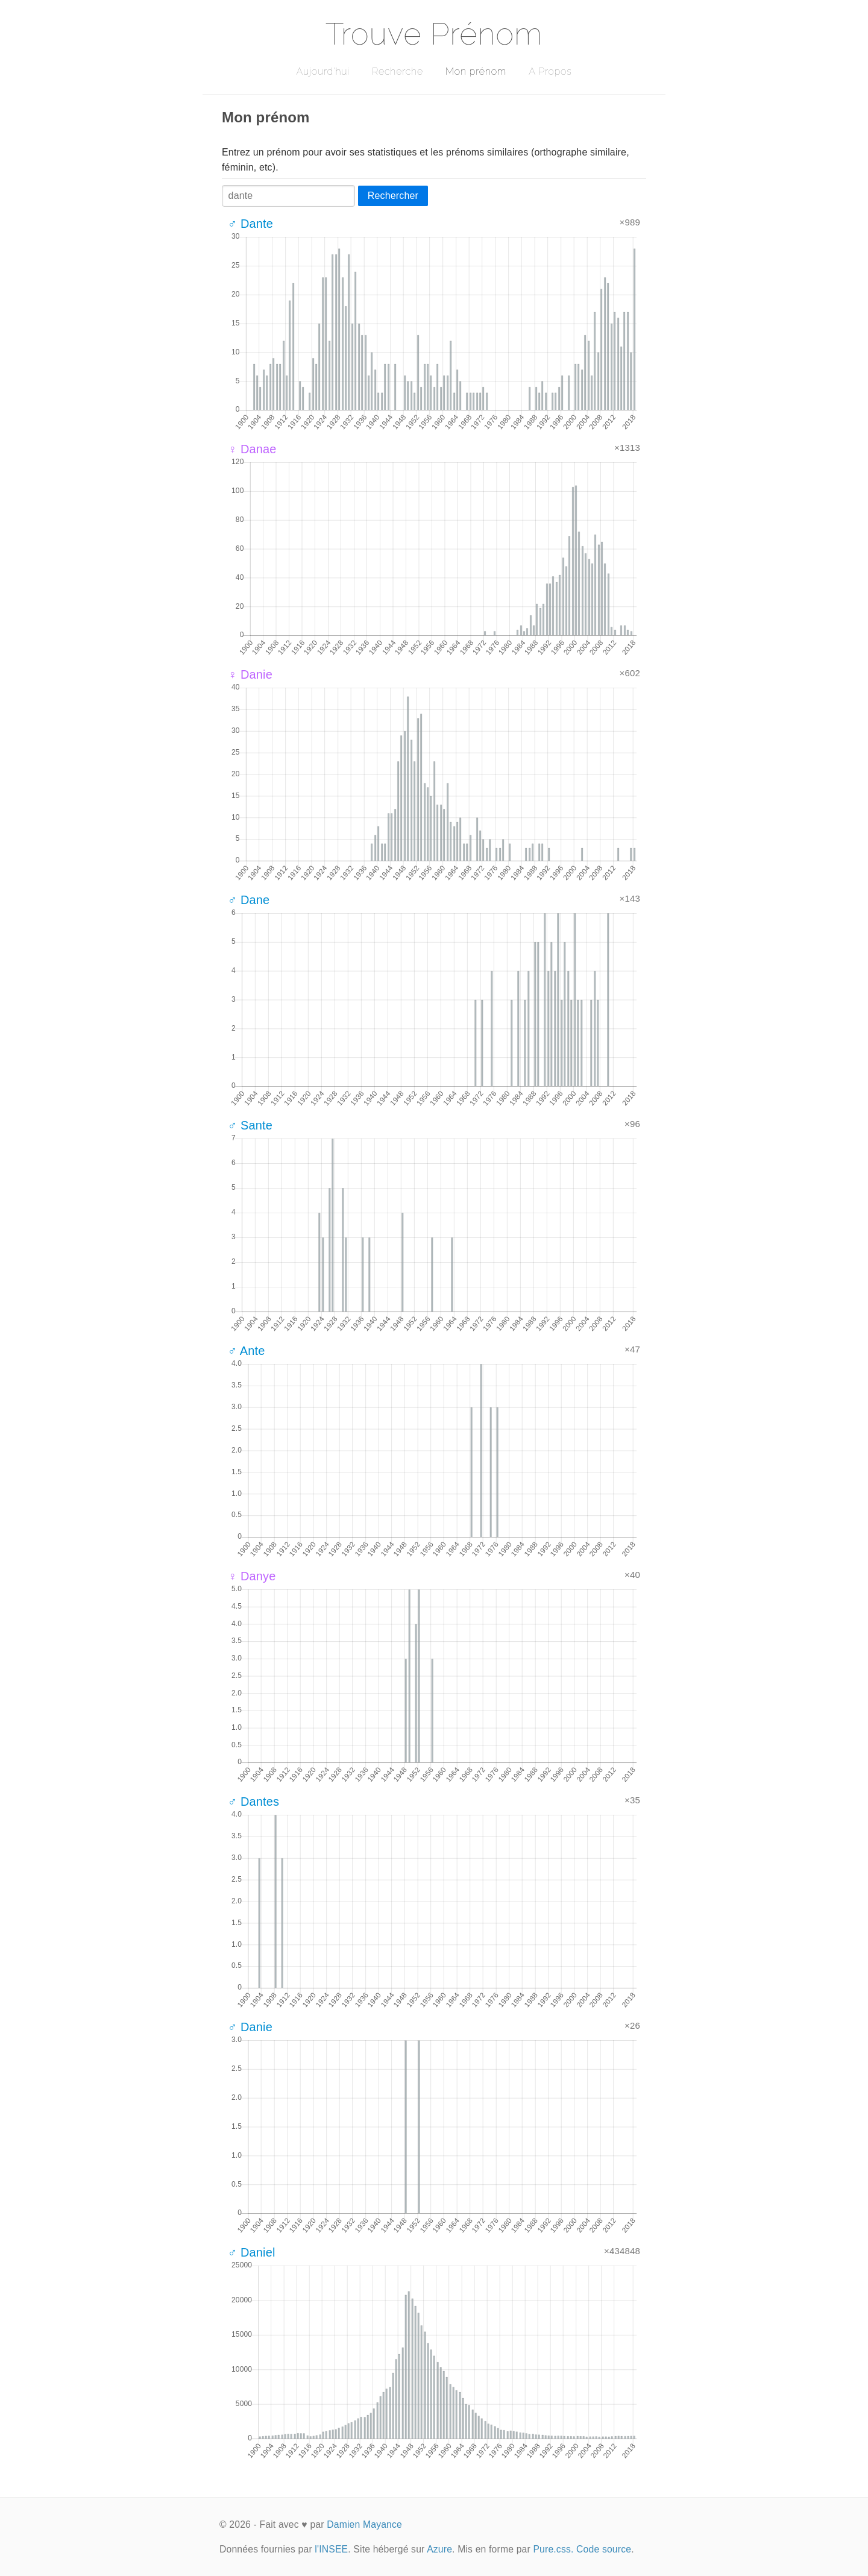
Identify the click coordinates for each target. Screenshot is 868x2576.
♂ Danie (250, 2027)
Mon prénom (475, 71)
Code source (603, 2549)
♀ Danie (250, 674)
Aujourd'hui (323, 71)
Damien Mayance (364, 2524)
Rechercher (393, 195)
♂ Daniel (251, 2252)
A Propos (550, 71)
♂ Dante (250, 223)
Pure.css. (553, 2549)
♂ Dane (248, 899)
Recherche (397, 71)
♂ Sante (250, 1125)
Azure (439, 2549)
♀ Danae (252, 449)
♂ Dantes (253, 1801)
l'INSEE (331, 2549)
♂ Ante (246, 1350)
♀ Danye (252, 1576)
